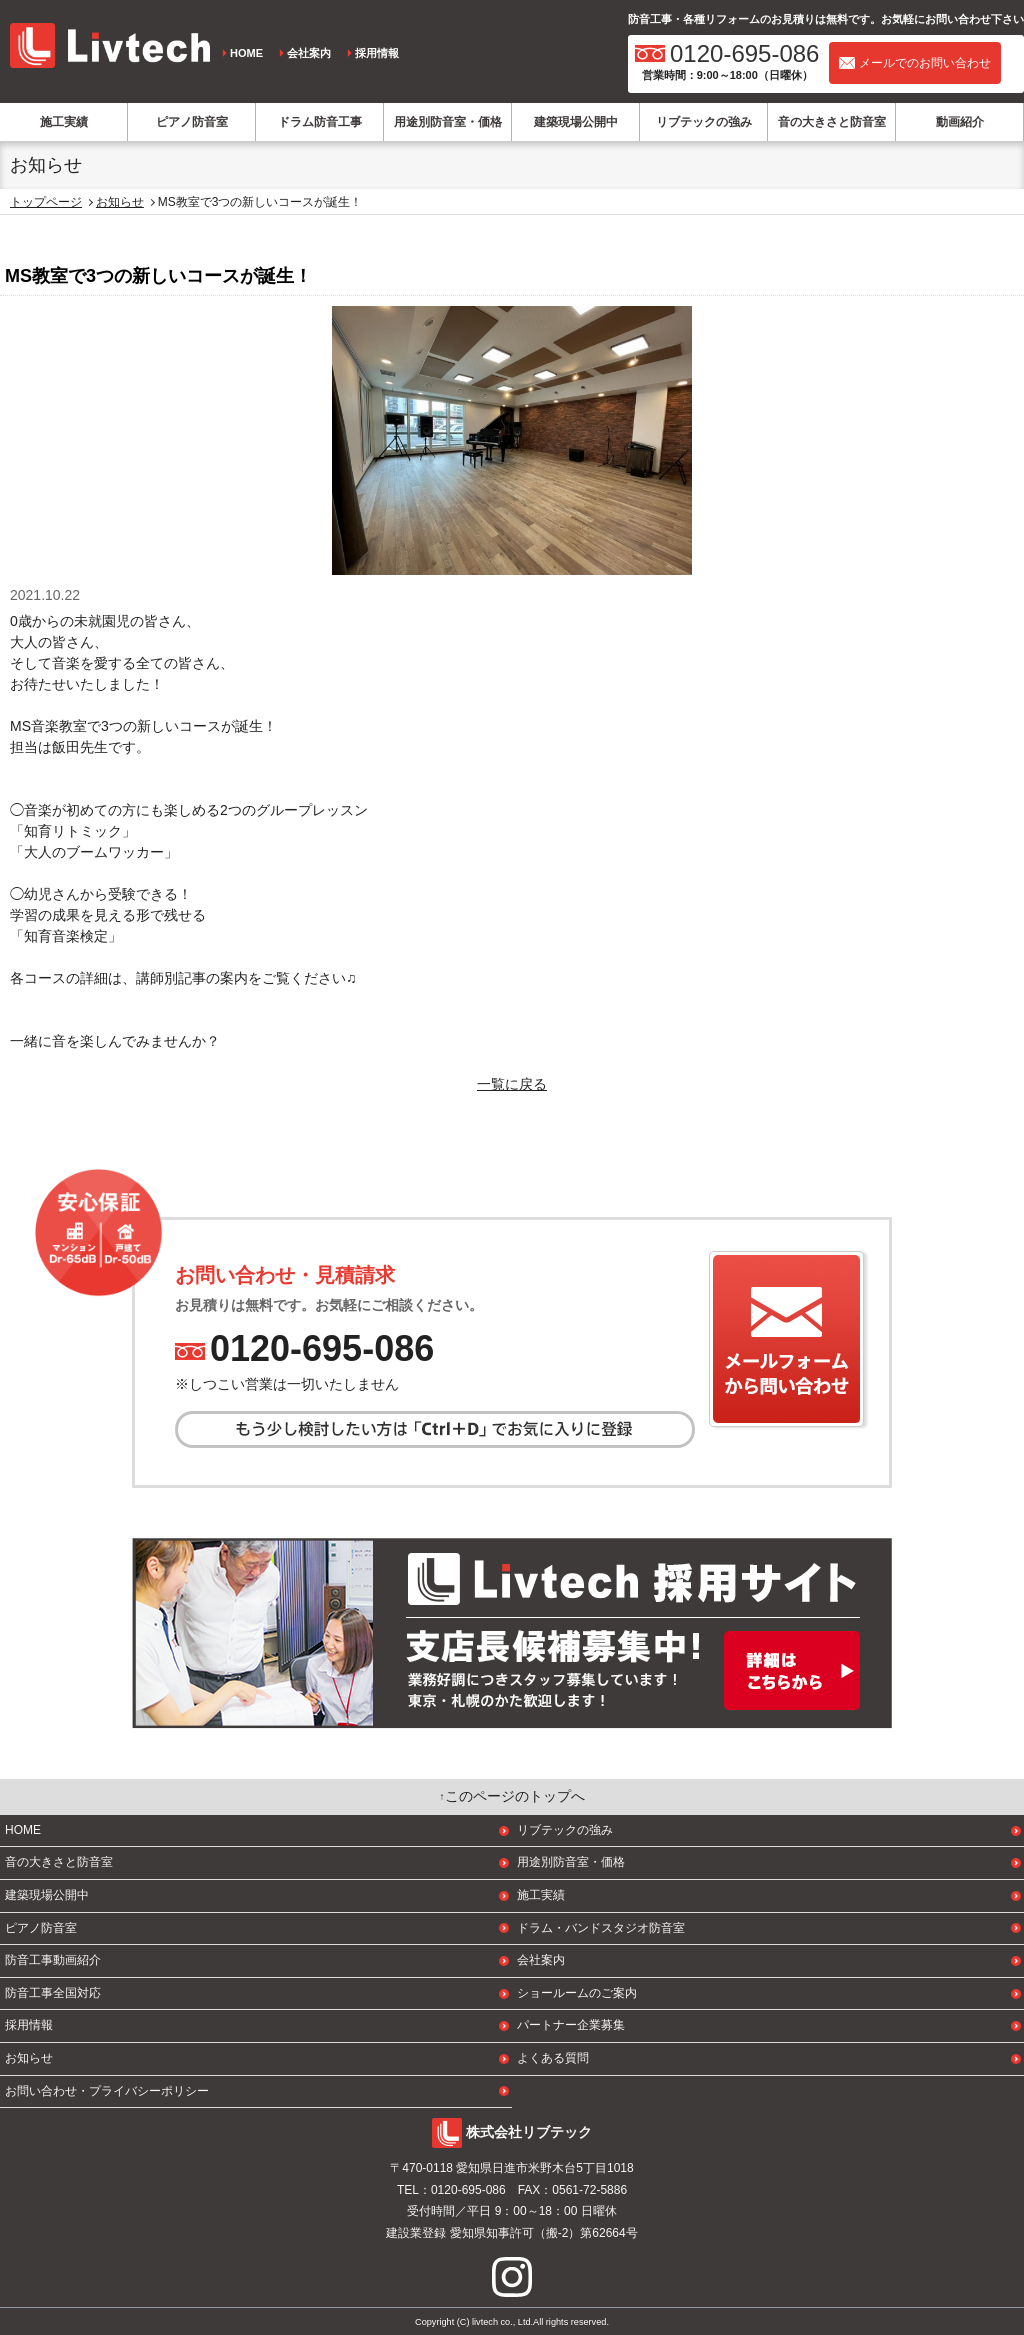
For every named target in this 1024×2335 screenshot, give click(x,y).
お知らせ (120, 202)
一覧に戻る (512, 1084)
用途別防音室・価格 (448, 122)
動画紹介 (960, 122)
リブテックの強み (704, 122)
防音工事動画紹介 (53, 1960)
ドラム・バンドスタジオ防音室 (601, 1928)
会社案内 (309, 53)
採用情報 (377, 53)
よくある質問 (553, 2058)
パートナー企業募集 (571, 2025)
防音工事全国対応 (53, 1993)
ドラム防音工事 (320, 122)
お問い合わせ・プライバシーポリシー (107, 2091)
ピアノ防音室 (192, 122)
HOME (246, 53)
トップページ (46, 202)
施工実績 (64, 122)
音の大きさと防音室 (832, 122)
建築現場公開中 (576, 122)
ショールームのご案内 (577, 1993)
